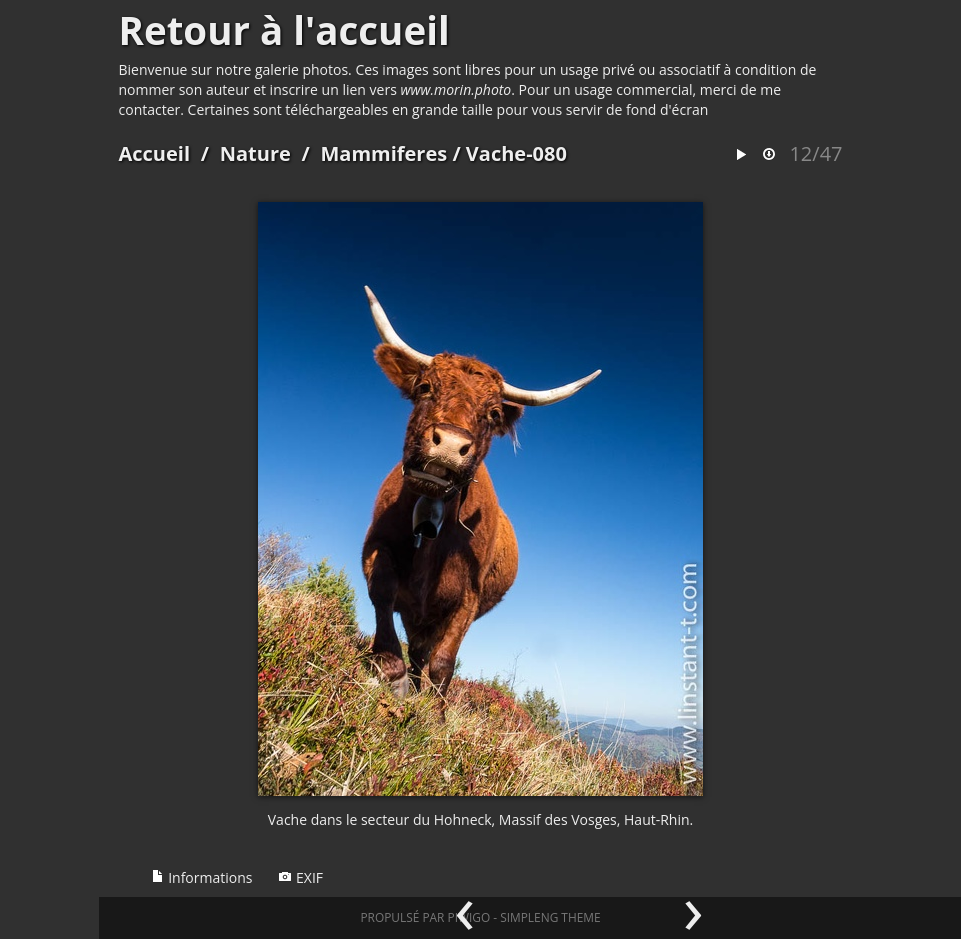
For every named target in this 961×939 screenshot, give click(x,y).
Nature (255, 153)
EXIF (300, 877)
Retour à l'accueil (284, 30)
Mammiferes (383, 153)
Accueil (155, 153)
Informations (202, 877)
